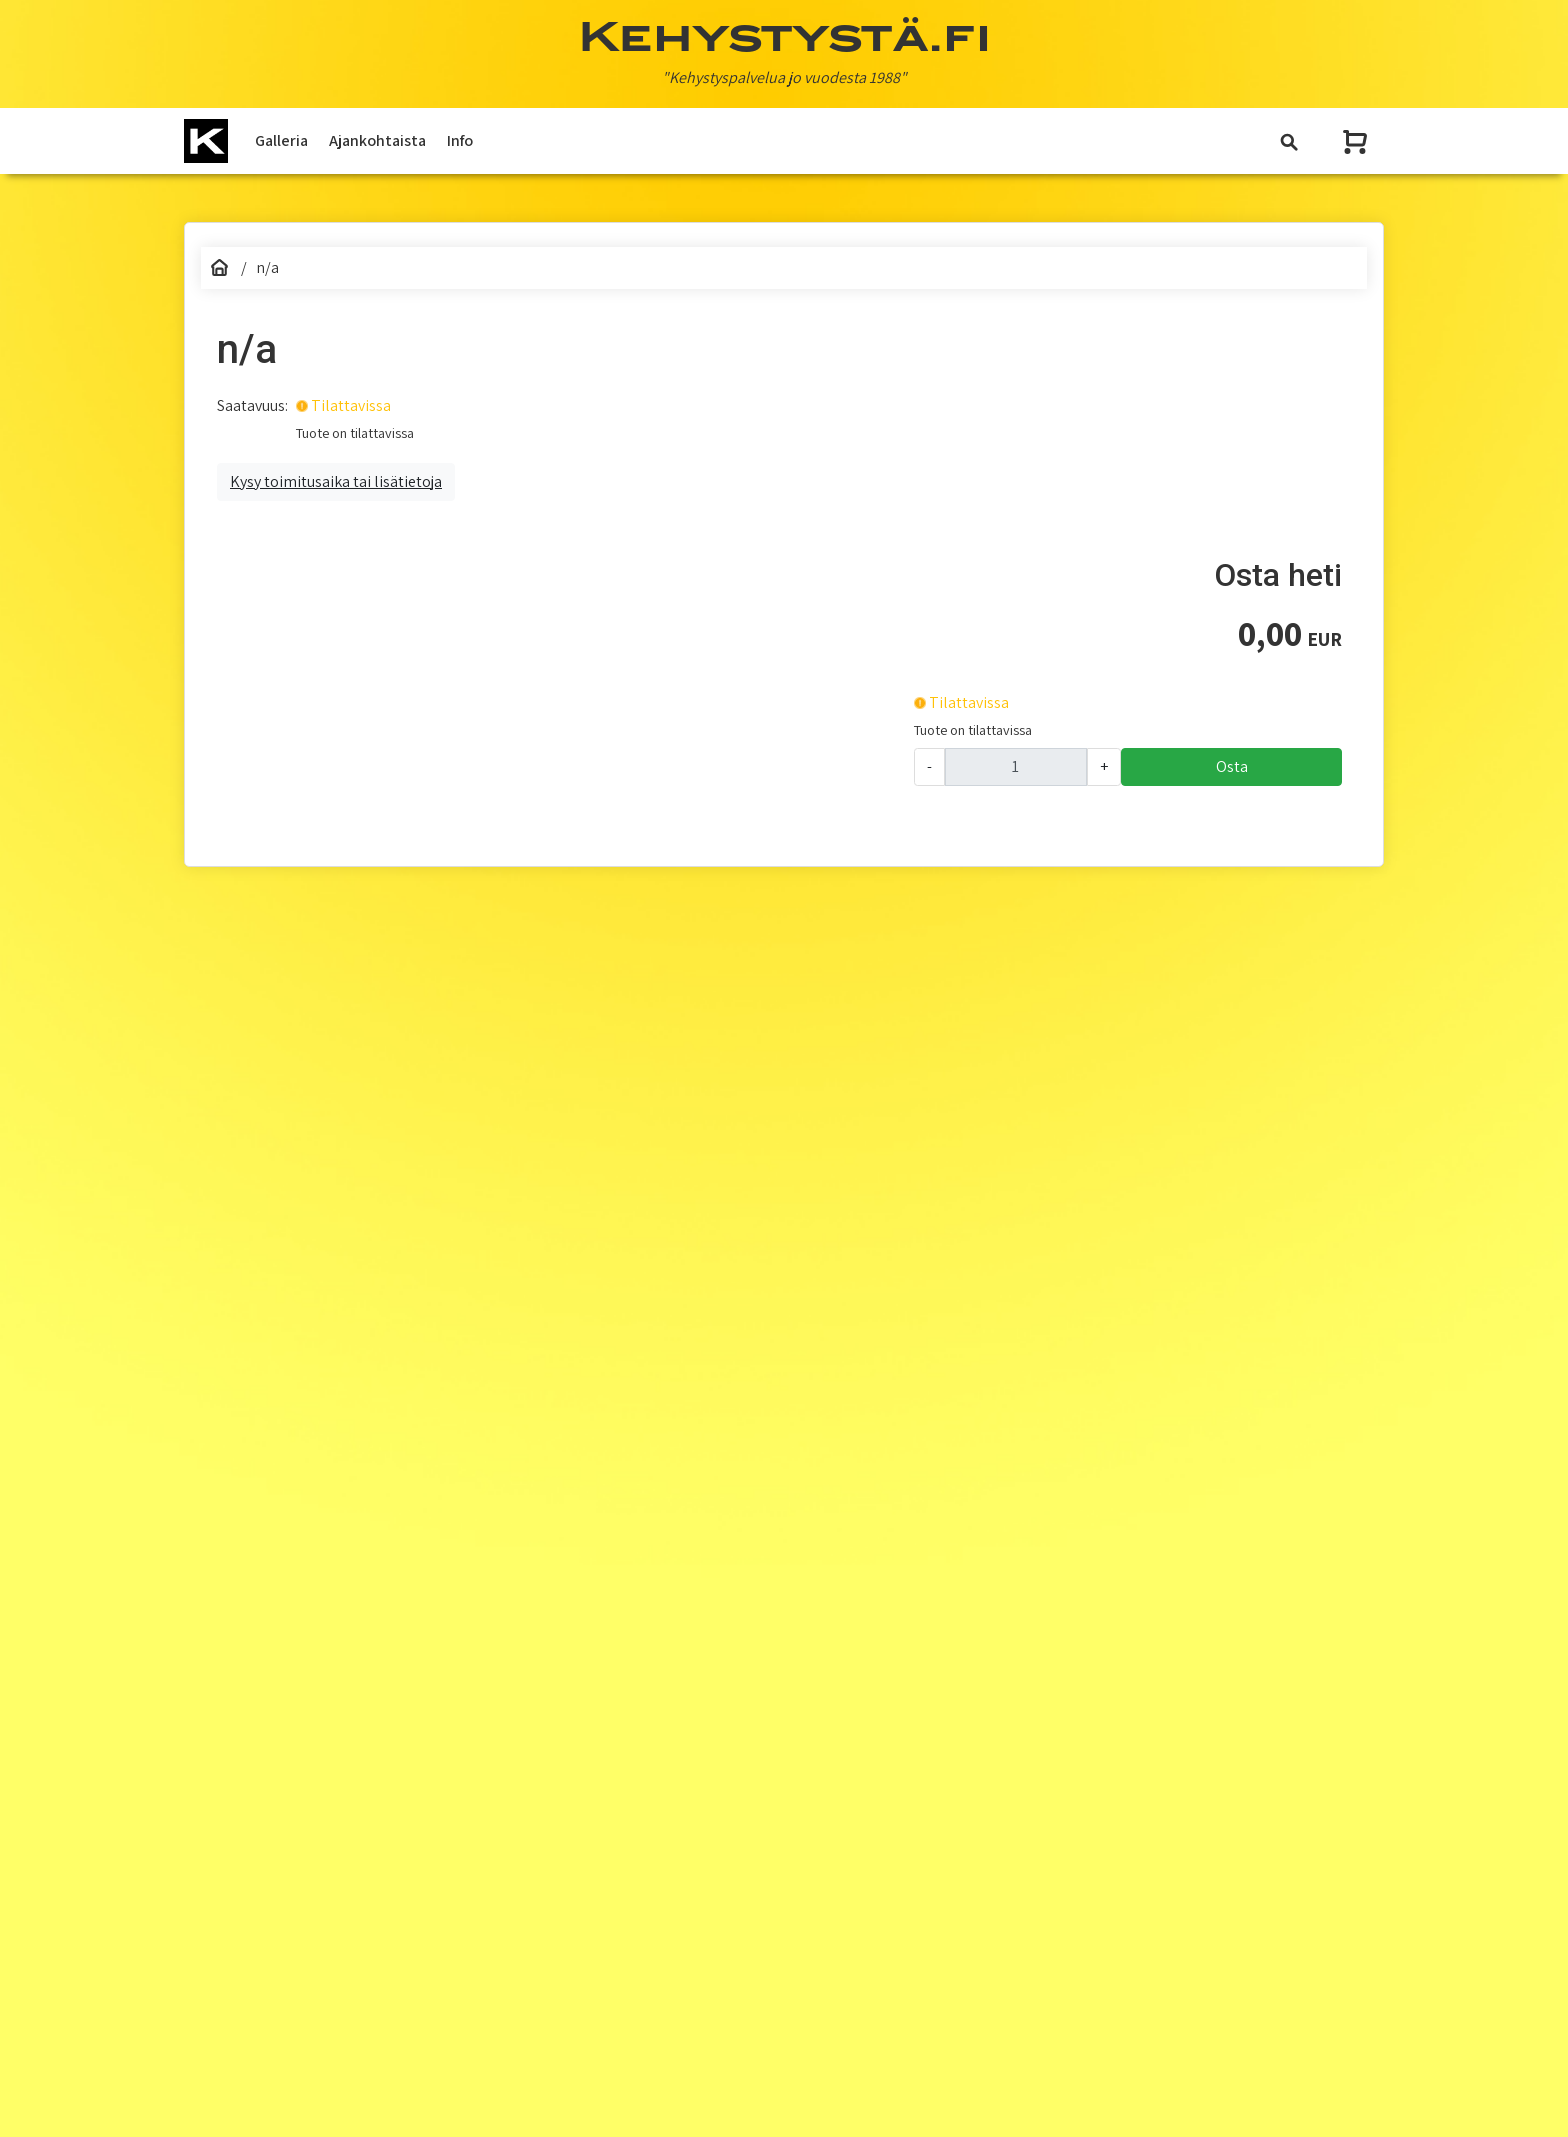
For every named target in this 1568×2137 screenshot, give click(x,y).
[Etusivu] (219, 268)
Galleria (281, 140)
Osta (1232, 766)
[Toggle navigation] (1289, 141)
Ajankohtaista (377, 140)
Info (460, 140)
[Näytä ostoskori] (1357, 141)
